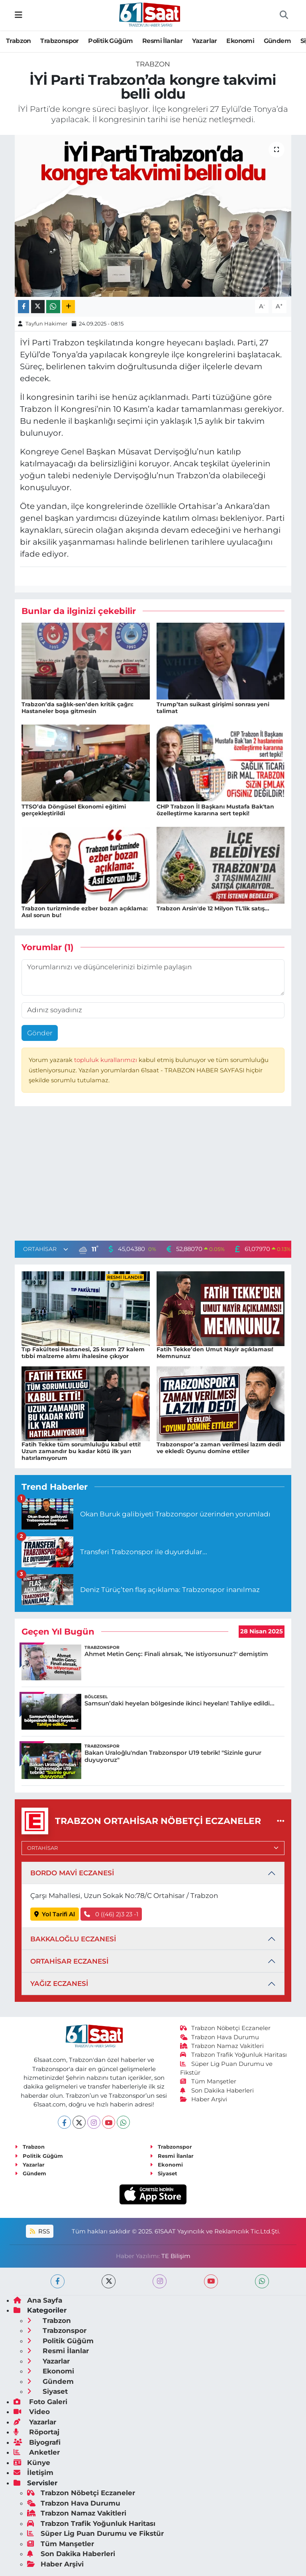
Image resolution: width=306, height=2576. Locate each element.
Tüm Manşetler (208, 2081)
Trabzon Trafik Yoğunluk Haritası (233, 2054)
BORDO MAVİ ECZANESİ (72, 1873)
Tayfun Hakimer (46, 323)
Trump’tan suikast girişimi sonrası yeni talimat (213, 708)
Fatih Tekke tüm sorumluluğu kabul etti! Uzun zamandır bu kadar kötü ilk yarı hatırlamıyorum (81, 1451)
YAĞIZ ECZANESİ (59, 1984)
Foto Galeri (40, 2402)
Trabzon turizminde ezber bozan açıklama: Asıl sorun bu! (85, 912)
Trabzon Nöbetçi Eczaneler (225, 2028)
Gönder (40, 1033)
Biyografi (37, 2442)
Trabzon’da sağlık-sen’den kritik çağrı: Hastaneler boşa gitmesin (77, 708)
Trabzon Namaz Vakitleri (222, 2046)
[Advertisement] (153, 1175)
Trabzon (18, 41)
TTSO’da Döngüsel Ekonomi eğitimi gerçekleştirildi (74, 810)
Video (32, 2412)
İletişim (33, 2473)
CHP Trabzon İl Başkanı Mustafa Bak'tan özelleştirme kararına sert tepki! (215, 810)
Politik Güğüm (110, 41)
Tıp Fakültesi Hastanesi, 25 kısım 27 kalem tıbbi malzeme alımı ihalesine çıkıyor (83, 1353)
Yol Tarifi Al (54, 1914)
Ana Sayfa (38, 2300)
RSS (40, 2231)
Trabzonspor (59, 41)
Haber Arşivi (204, 2099)
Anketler (37, 2452)
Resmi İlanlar (162, 41)
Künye (32, 2463)
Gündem (277, 41)
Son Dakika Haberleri (217, 2090)
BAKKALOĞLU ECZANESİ (73, 1939)
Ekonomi (240, 41)
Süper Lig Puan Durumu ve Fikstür (95, 2533)
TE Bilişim (175, 2256)
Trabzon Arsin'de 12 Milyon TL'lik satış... (213, 908)
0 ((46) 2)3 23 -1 (111, 1914)
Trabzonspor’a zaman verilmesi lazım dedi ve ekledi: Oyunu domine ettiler (219, 1448)
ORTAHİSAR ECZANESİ (69, 1961)
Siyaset (163, 2173)
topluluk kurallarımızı (106, 1060)
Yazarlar (204, 41)
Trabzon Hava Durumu (219, 2037)
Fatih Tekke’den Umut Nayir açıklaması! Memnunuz (215, 1353)
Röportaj (36, 2432)
